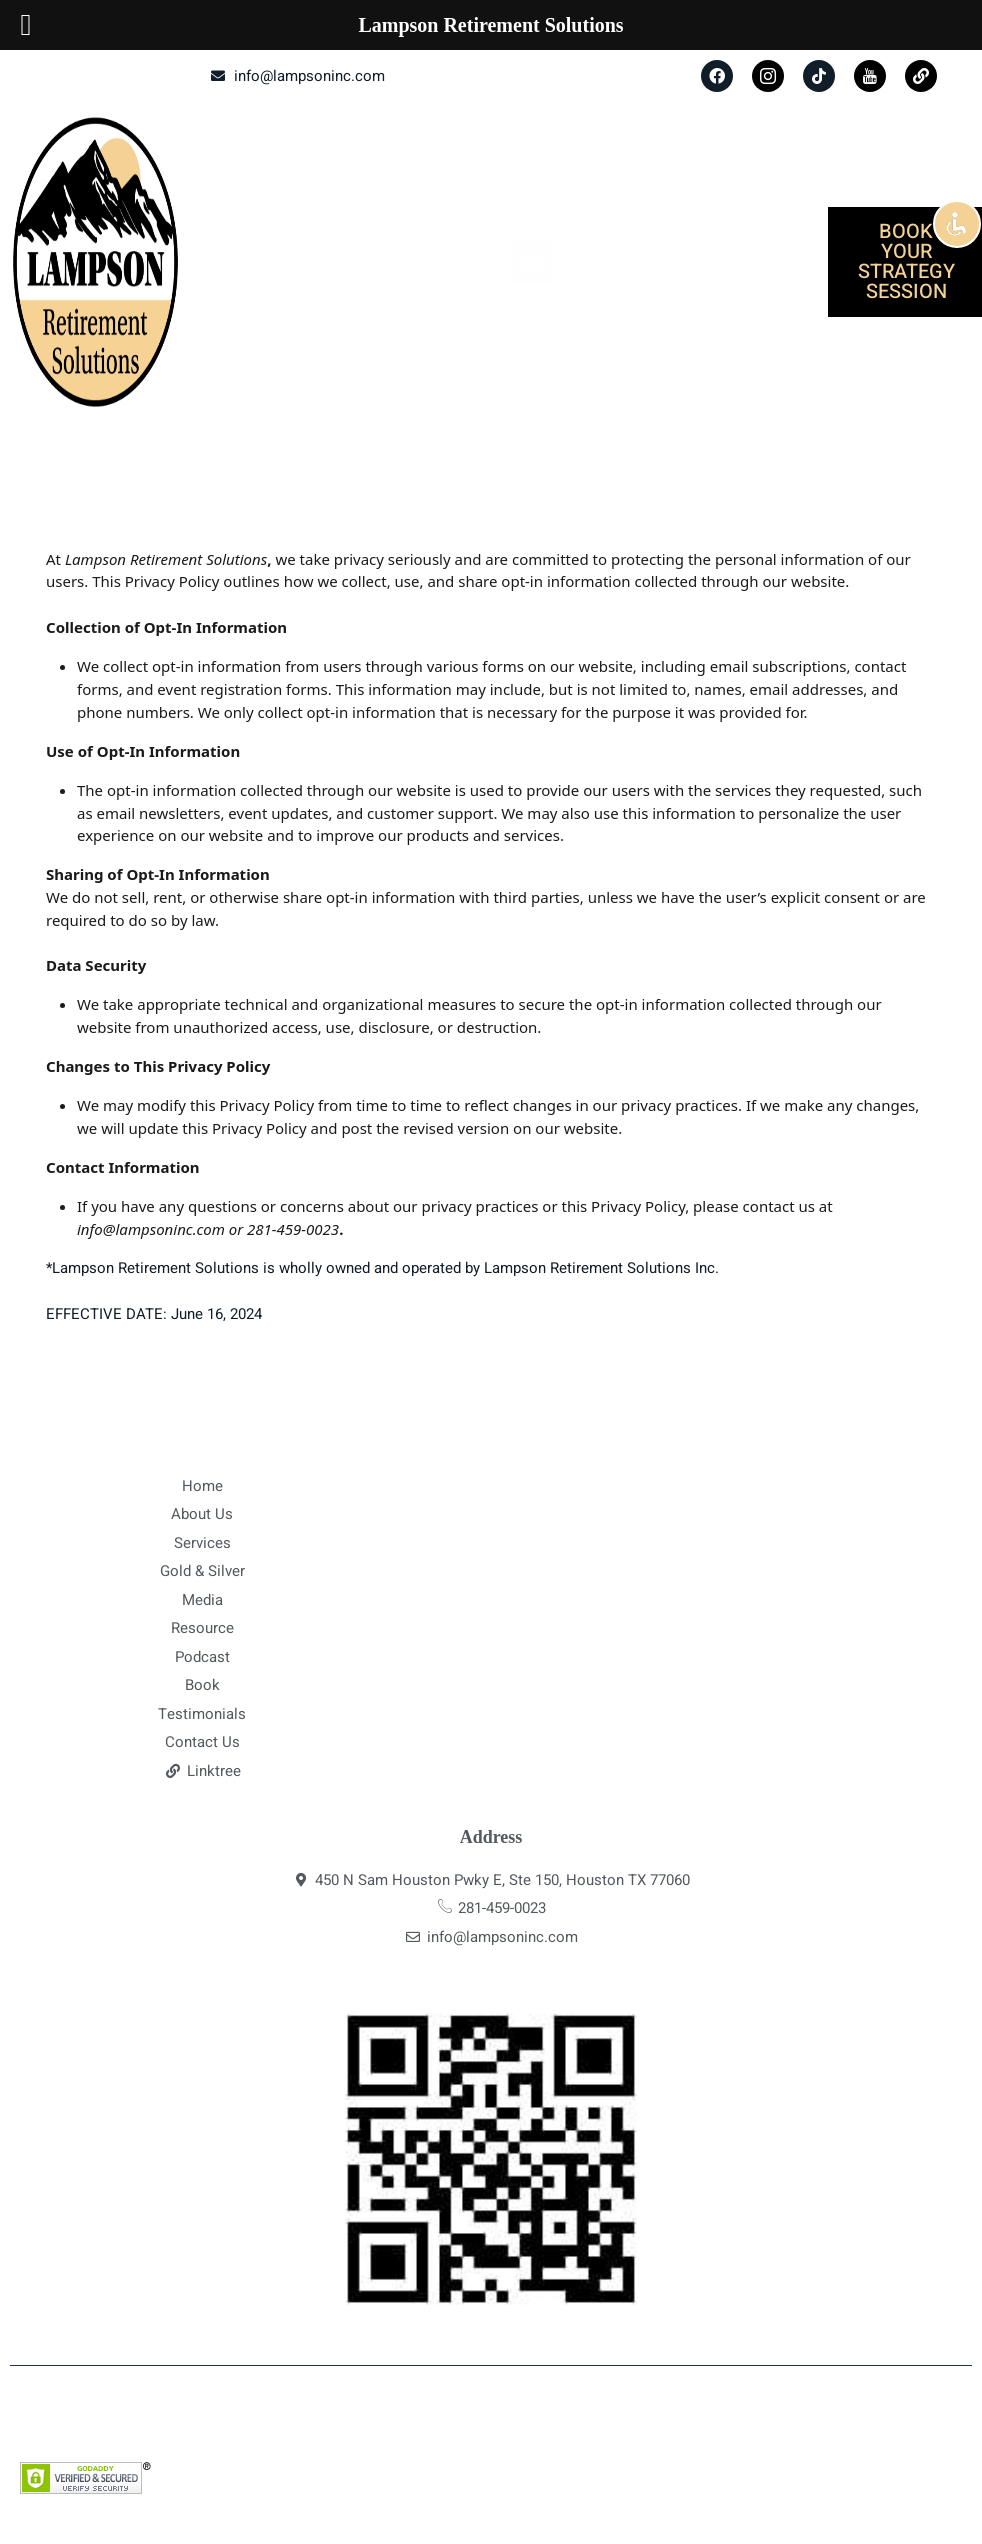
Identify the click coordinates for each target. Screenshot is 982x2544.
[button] (532, 262)
